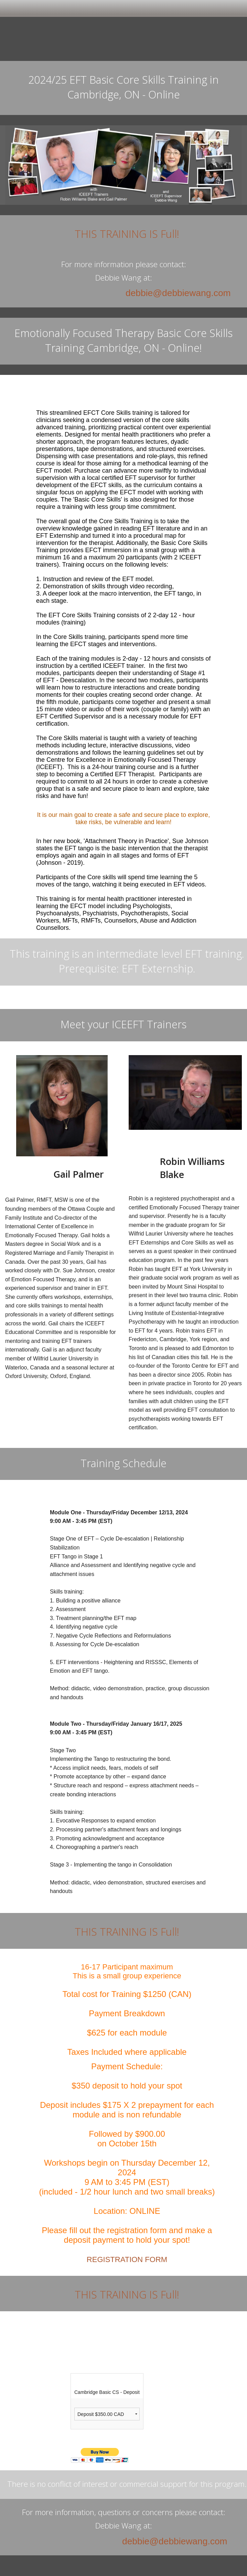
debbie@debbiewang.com (178, 293)
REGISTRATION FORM (127, 2259)
